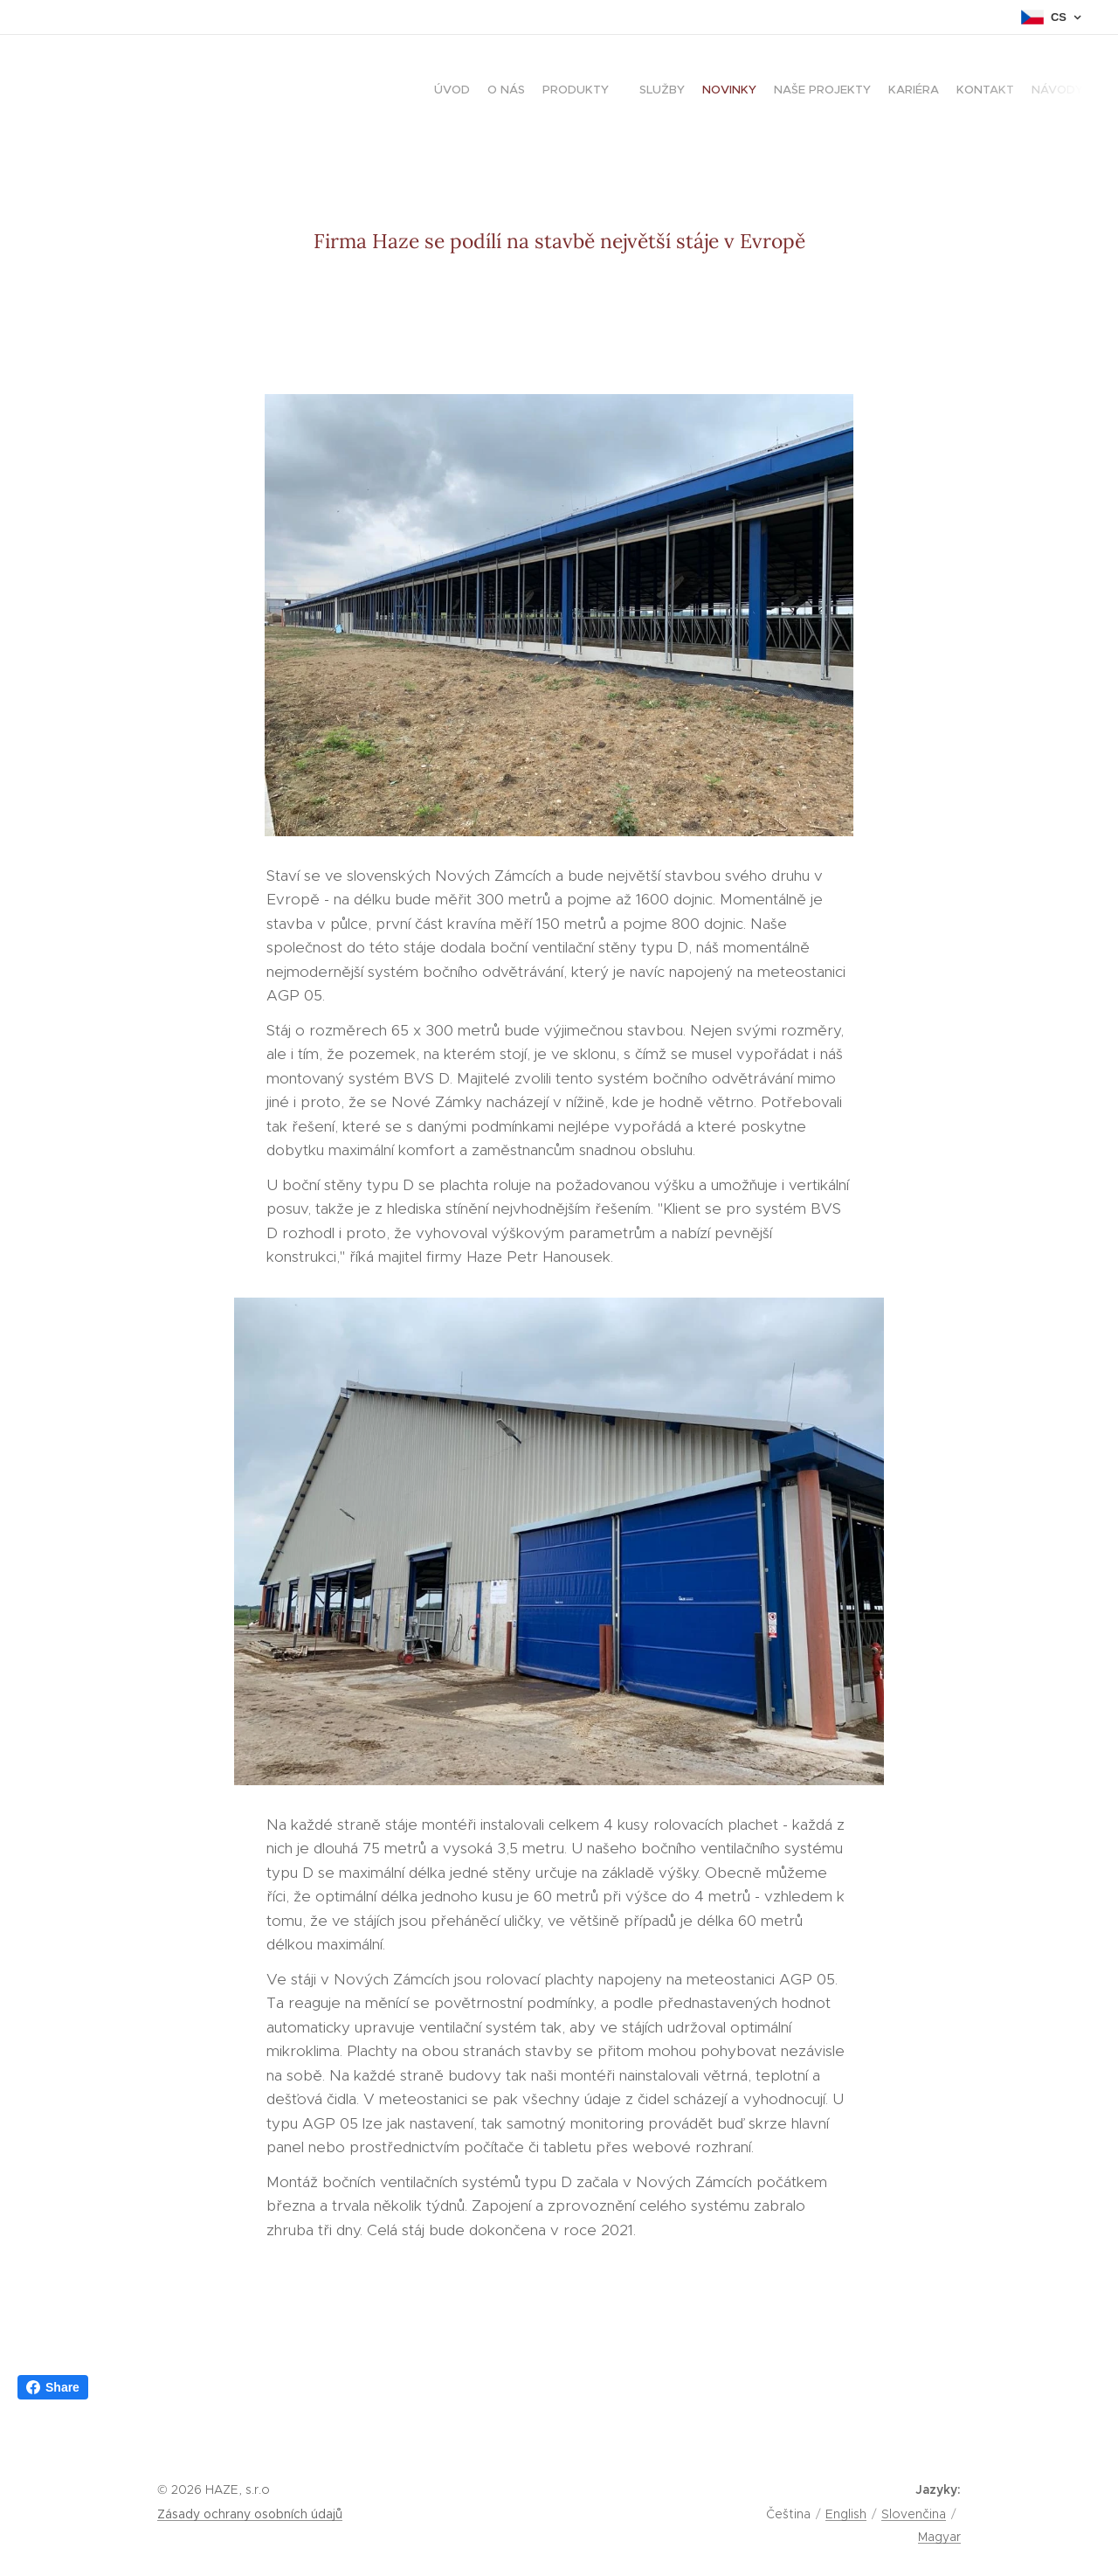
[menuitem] (932, 92)
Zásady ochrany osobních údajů (249, 2514)
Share (52, 2387)
